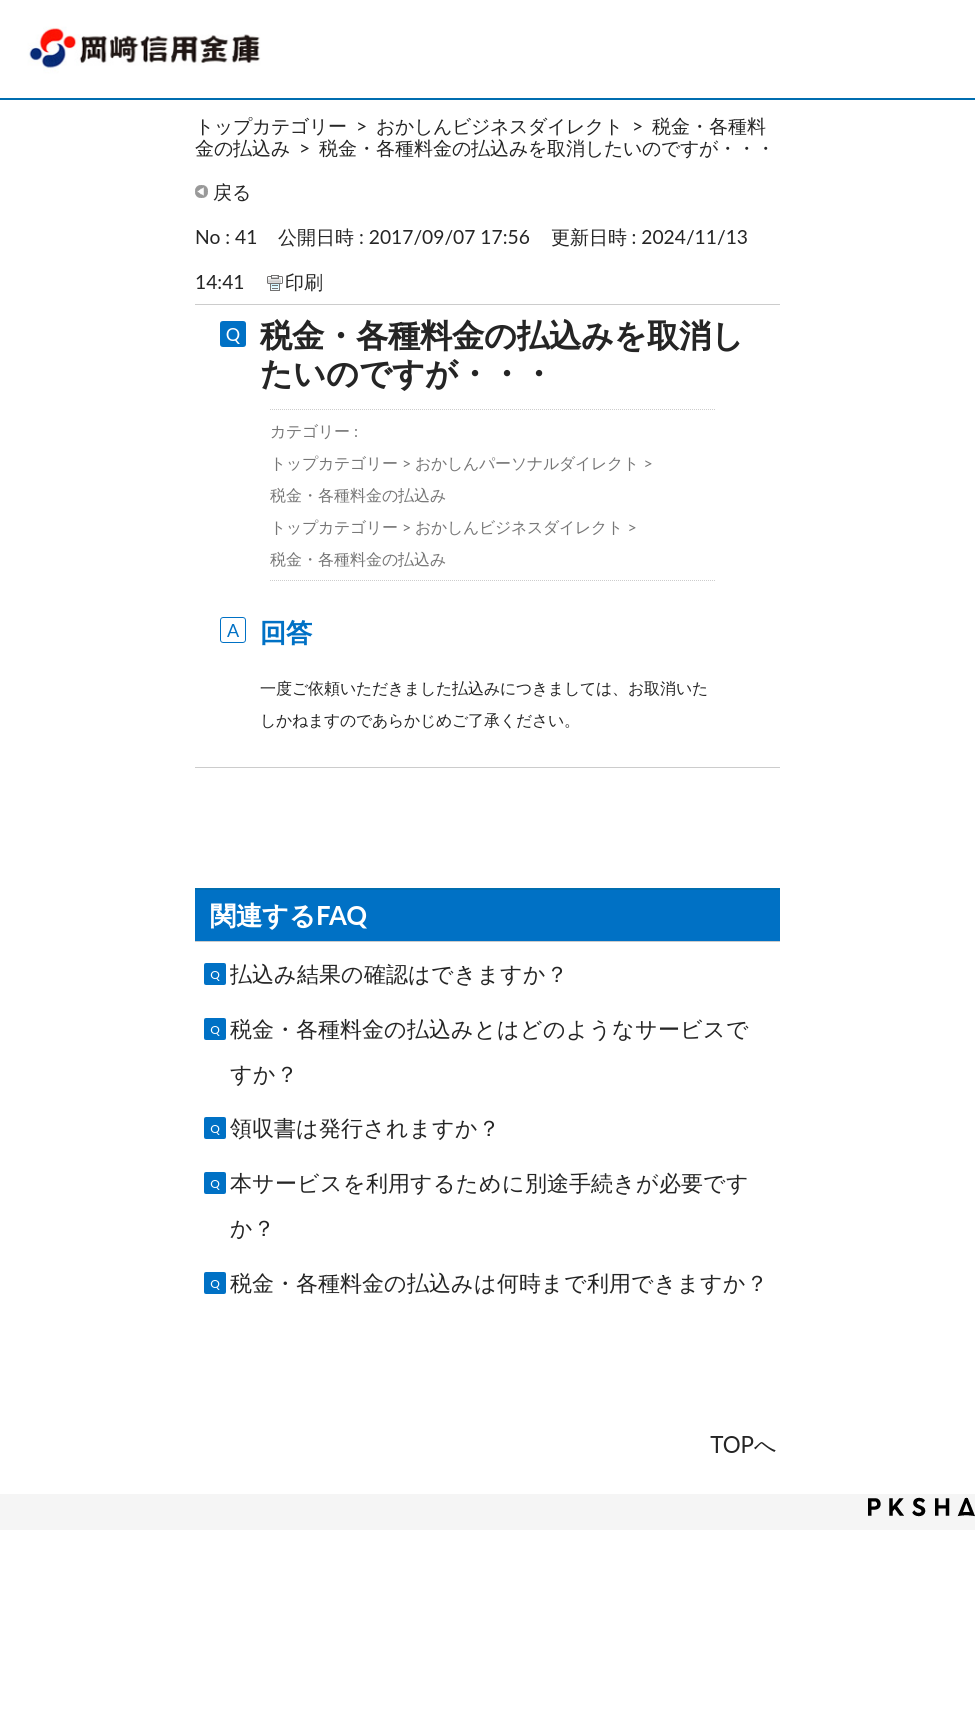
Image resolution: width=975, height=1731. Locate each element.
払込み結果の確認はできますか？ (399, 973)
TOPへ (743, 1444)
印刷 (304, 281)
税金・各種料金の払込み (358, 494)
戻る (232, 191)
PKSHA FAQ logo (921, 1507)
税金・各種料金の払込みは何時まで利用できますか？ (499, 1282)
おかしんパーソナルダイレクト (527, 462)
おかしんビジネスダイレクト (499, 125)
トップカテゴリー (271, 125)
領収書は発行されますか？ (365, 1127)
